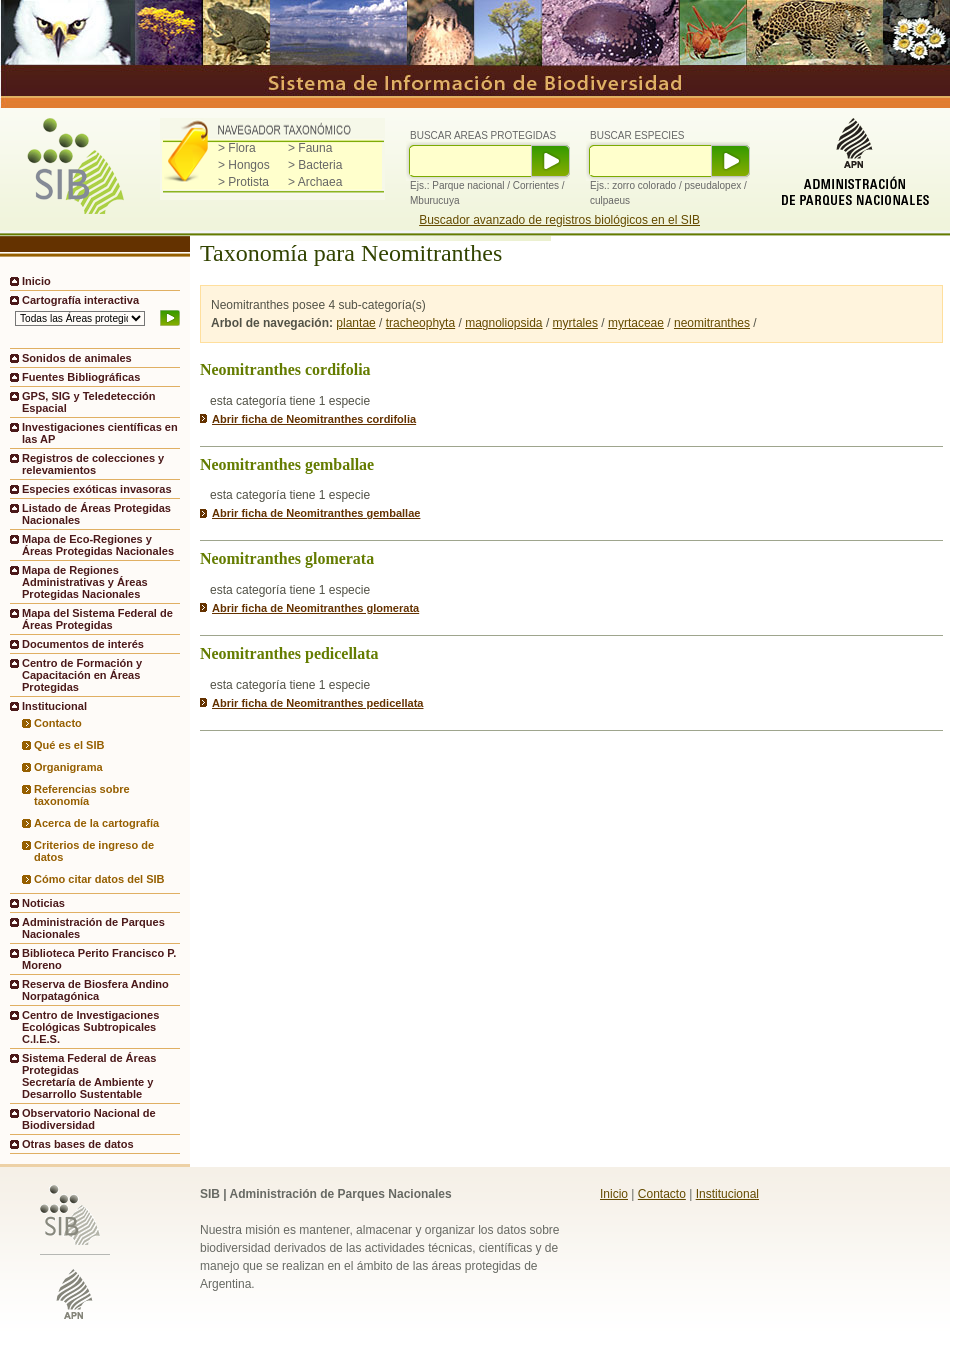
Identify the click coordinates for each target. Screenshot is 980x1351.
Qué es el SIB (69, 745)
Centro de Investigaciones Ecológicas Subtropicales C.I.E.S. (90, 1027)
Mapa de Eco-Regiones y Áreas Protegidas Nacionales (98, 545)
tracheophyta (420, 323)
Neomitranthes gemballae (287, 464)
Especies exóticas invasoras (97, 489)
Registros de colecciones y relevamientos (93, 464)
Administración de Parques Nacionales (93, 928)
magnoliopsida (503, 323)
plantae (355, 323)
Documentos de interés (83, 644)
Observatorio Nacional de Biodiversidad (89, 1119)
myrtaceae (636, 323)
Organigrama (68, 767)
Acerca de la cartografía (96, 823)
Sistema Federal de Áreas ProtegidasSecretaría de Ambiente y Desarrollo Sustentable (89, 1076)
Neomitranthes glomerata (287, 558)
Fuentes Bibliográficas (81, 377)
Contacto (58, 723)
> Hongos (244, 165)
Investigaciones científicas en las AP (100, 433)
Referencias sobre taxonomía (82, 795)
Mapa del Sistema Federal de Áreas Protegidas (97, 619)
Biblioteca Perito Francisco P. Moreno (99, 959)
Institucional (727, 1194)
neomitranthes (712, 323)
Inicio (36, 281)
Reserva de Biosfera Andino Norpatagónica (95, 990)
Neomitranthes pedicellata (289, 653)
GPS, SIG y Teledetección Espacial (88, 402)
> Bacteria (315, 165)
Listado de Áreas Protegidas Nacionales (96, 514)
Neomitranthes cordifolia (285, 369)
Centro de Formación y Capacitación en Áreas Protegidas (82, 675)
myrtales (575, 323)
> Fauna (310, 148)
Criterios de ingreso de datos (94, 851)
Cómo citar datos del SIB (99, 879)
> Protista (243, 182)
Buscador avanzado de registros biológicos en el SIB (559, 220)
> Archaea (315, 182)
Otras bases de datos (78, 1144)
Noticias (43, 903)
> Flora (237, 148)
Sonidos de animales (77, 358)
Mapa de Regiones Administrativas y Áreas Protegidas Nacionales (85, 582)
